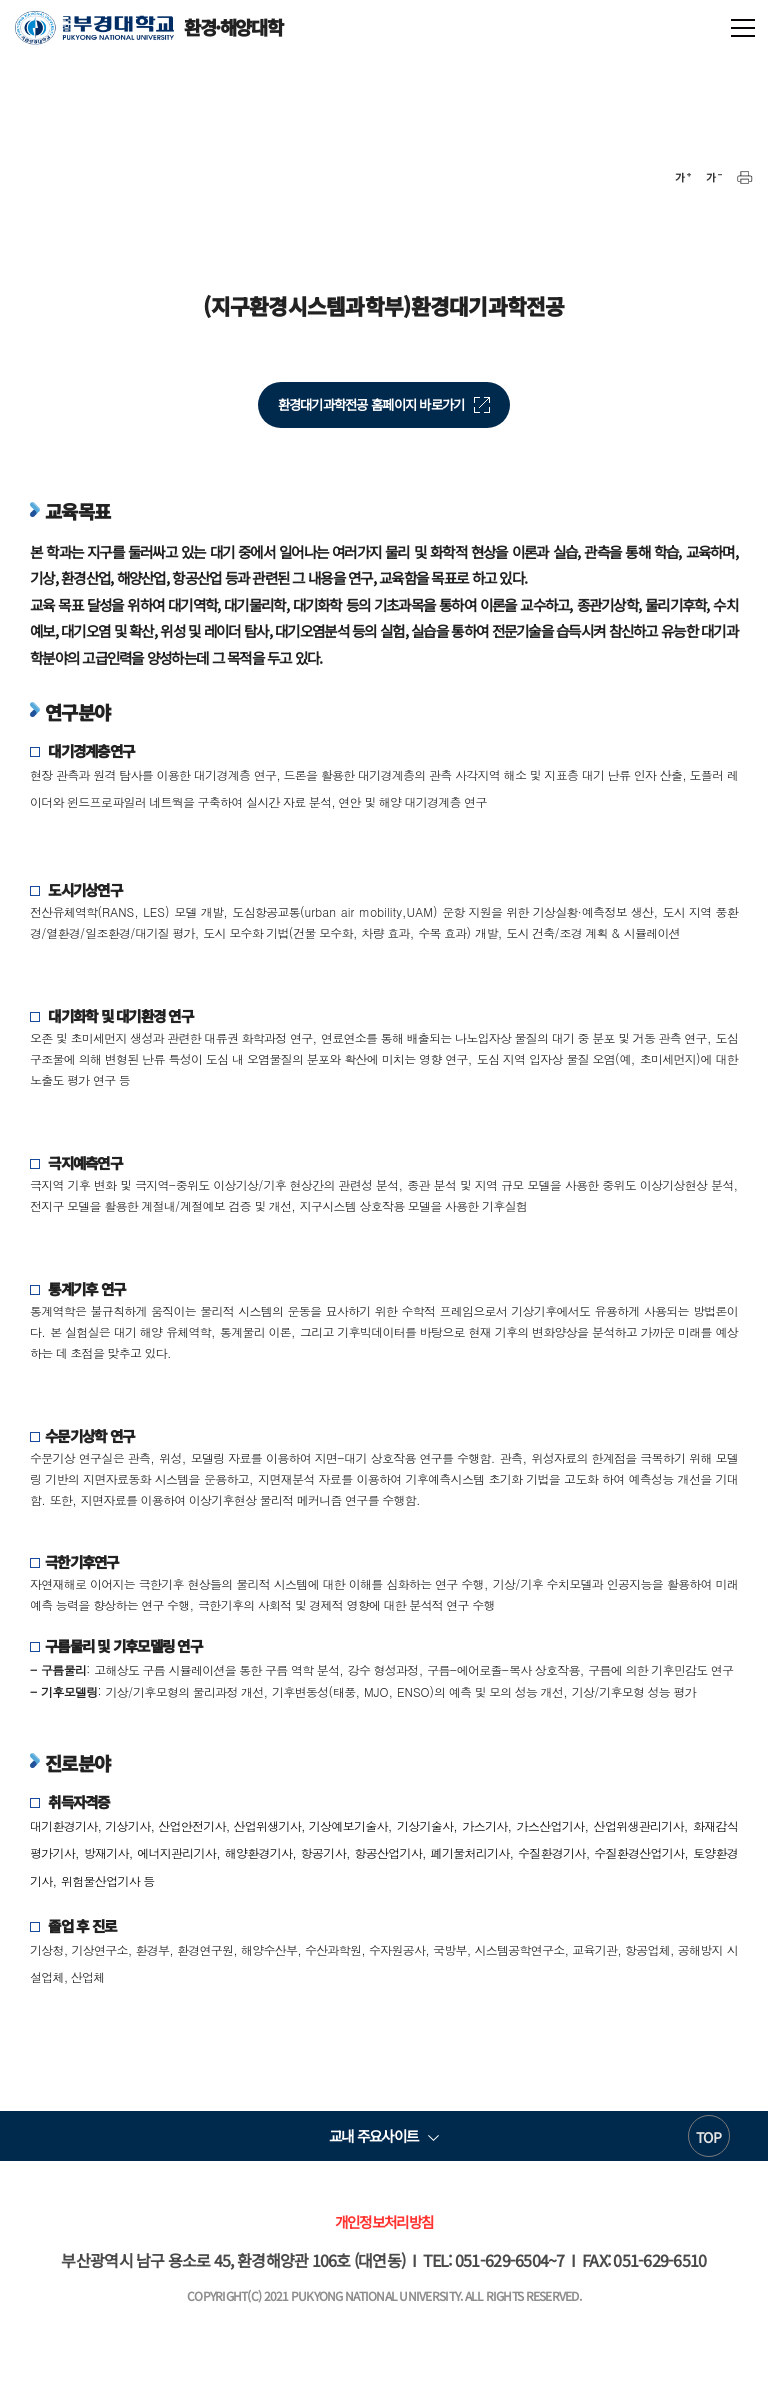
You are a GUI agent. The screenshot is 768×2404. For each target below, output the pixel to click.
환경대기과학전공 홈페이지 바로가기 (371, 404)
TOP (708, 2137)
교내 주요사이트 (373, 2135)
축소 (714, 178)
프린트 (745, 178)
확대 (683, 178)
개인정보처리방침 (384, 2221)
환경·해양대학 (148, 27)
